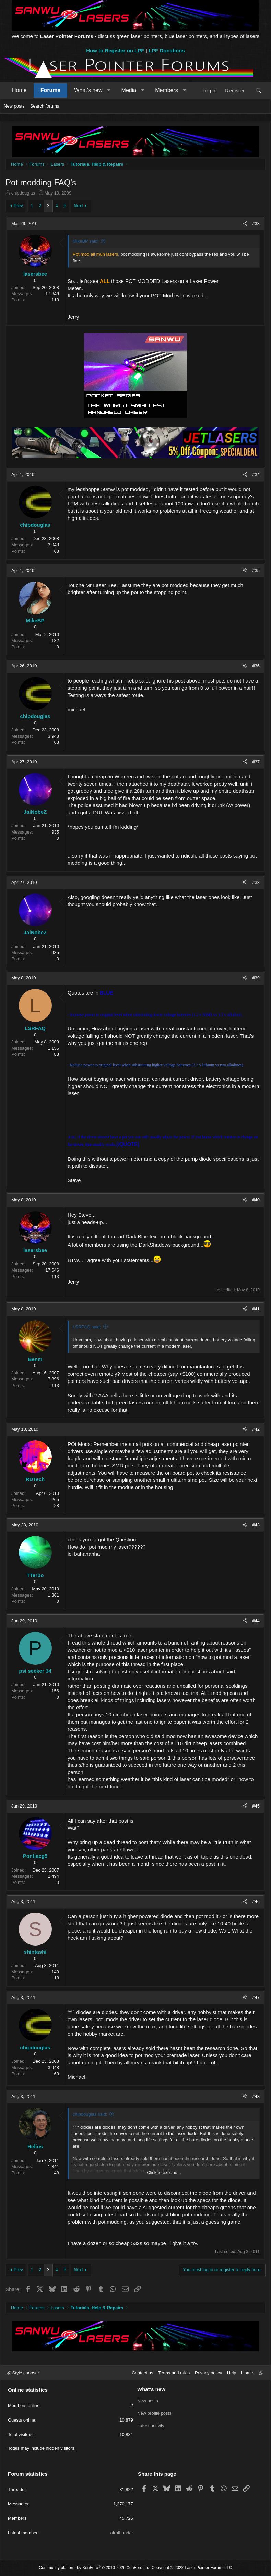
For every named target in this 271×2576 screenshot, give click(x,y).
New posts (14, 106)
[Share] (245, 224)
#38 (256, 882)
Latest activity (150, 2425)
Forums (50, 90)
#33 (256, 223)
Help (231, 2372)
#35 (256, 570)
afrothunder (121, 2532)
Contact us (142, 2372)
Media (129, 90)
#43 (256, 1524)
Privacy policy (208, 2372)
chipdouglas (23, 193)
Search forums (44, 106)
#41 (256, 1308)
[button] (109, 90)
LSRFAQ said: (87, 1326)
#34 (256, 474)
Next (78, 205)
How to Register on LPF (115, 50)
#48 (256, 2096)
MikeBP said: (86, 241)
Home (19, 90)
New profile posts (154, 2413)
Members (166, 90)
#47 (256, 1997)
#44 (256, 1620)
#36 (256, 665)
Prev (18, 205)
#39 (256, 977)
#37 (256, 761)
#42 (256, 1429)
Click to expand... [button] (164, 2172)
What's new (88, 90)
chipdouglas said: (90, 2114)
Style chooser (23, 2372)
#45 (256, 1806)
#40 (256, 1199)
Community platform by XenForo (94, 2567)
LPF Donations (167, 50)
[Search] (258, 91)
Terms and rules (174, 2372)
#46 (256, 1901)
